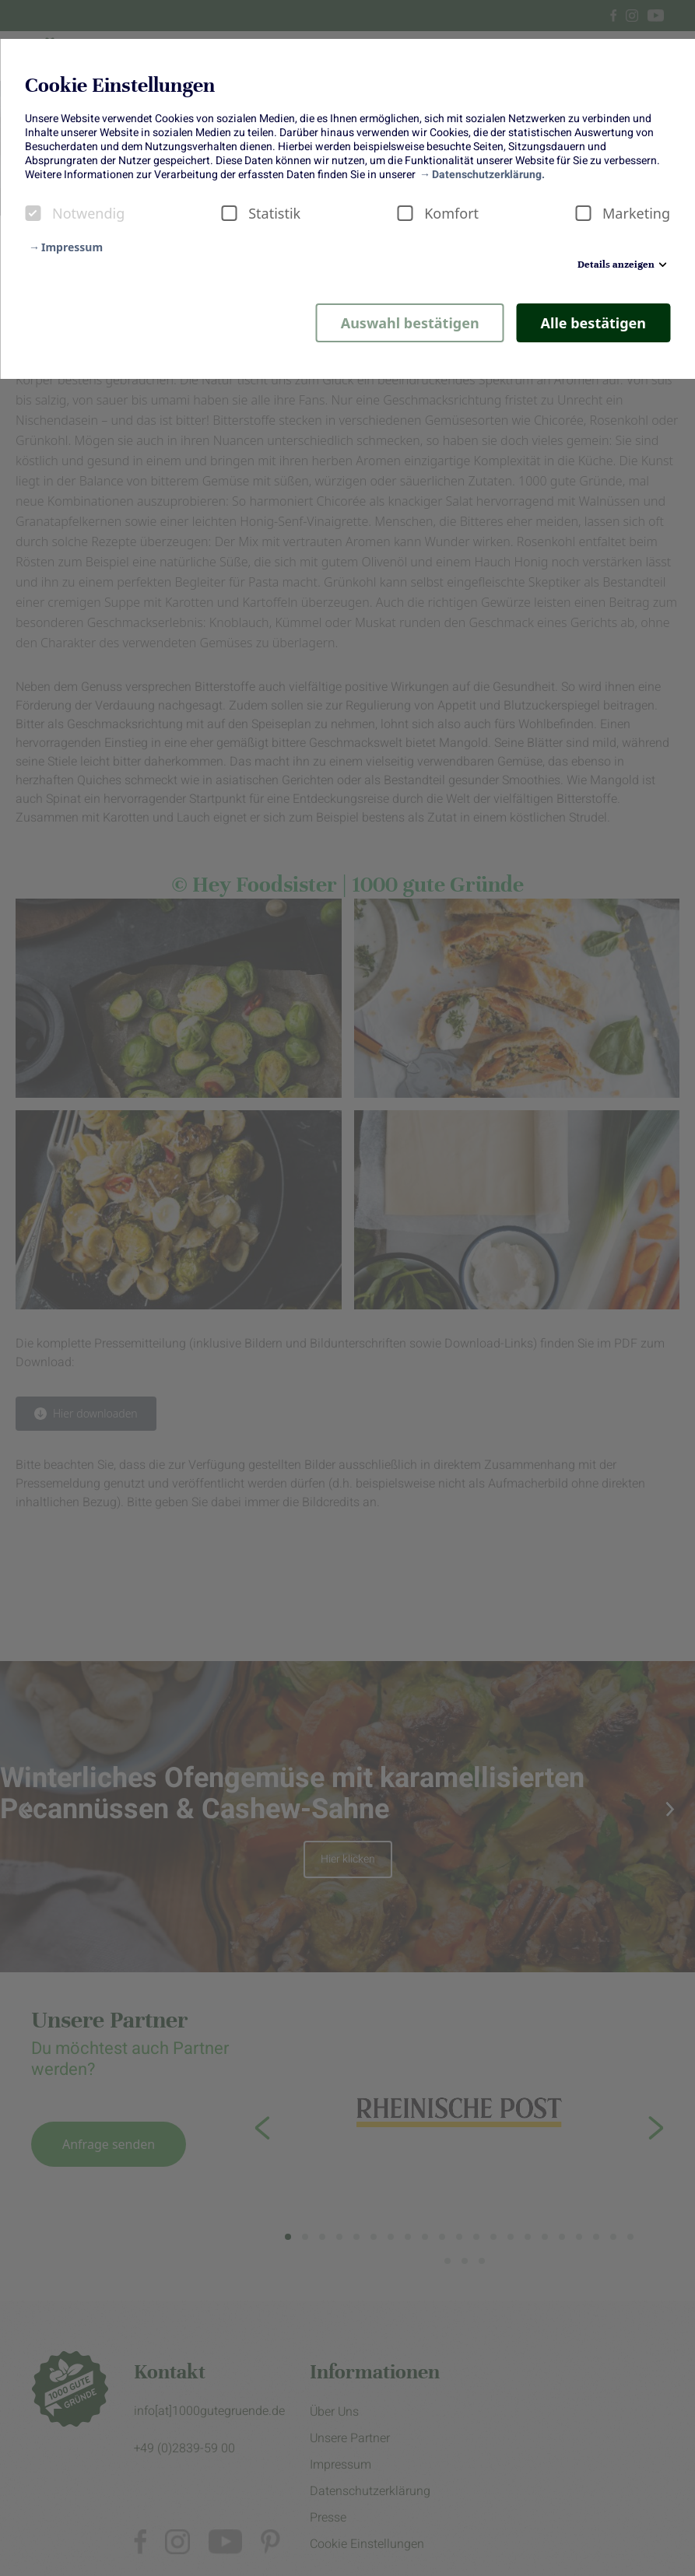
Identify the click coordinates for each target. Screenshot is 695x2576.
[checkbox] (32, 213)
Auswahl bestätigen (410, 323)
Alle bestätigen (593, 323)
